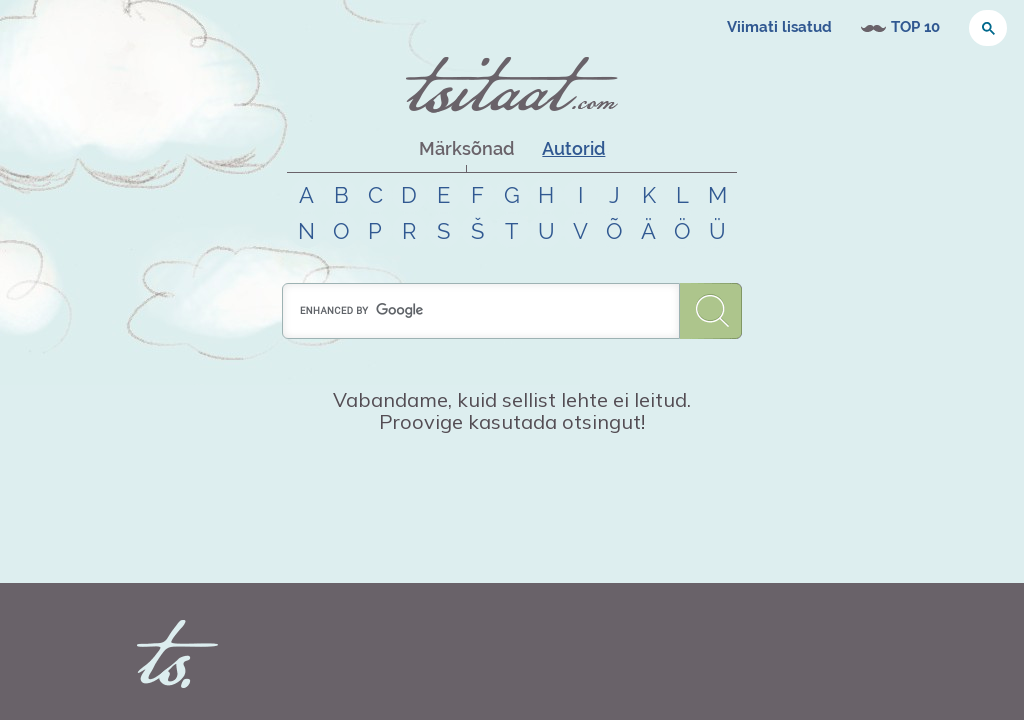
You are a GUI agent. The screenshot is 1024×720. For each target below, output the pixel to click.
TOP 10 (915, 27)
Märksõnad (466, 148)
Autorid (573, 148)
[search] (481, 311)
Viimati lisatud (779, 27)
